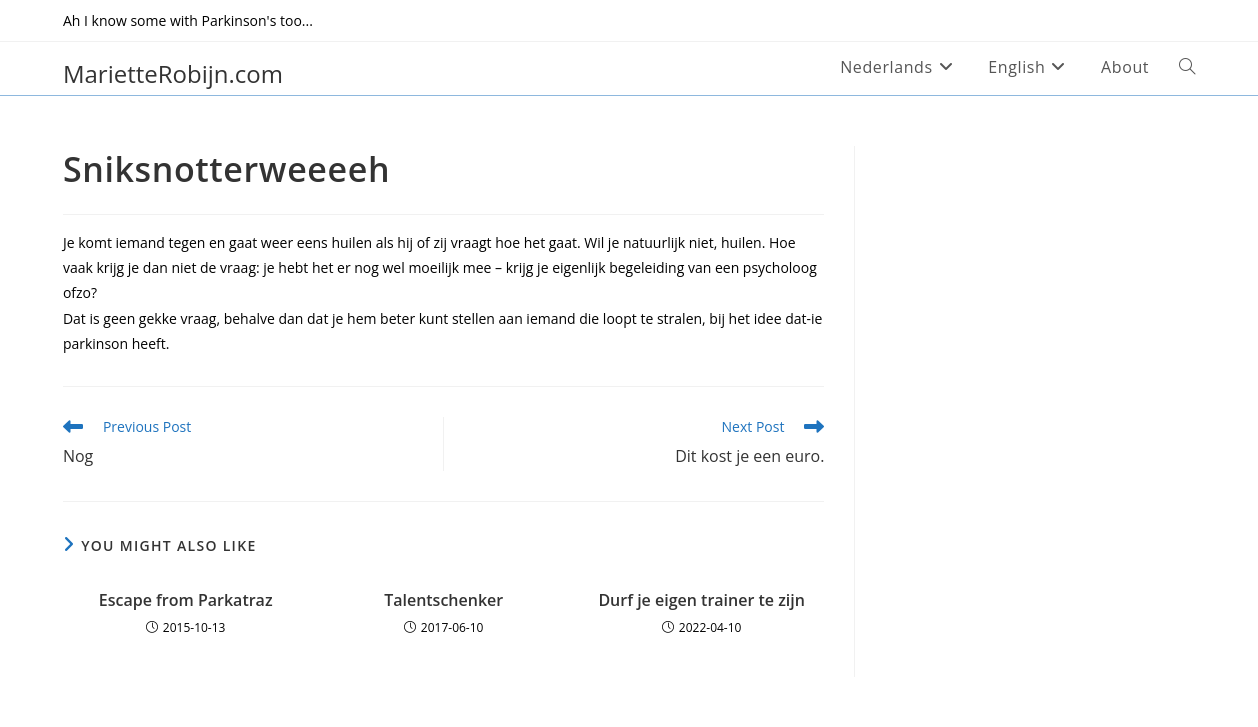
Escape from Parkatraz (186, 600)
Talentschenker (443, 600)
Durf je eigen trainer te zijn (701, 600)
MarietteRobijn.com (173, 73)
